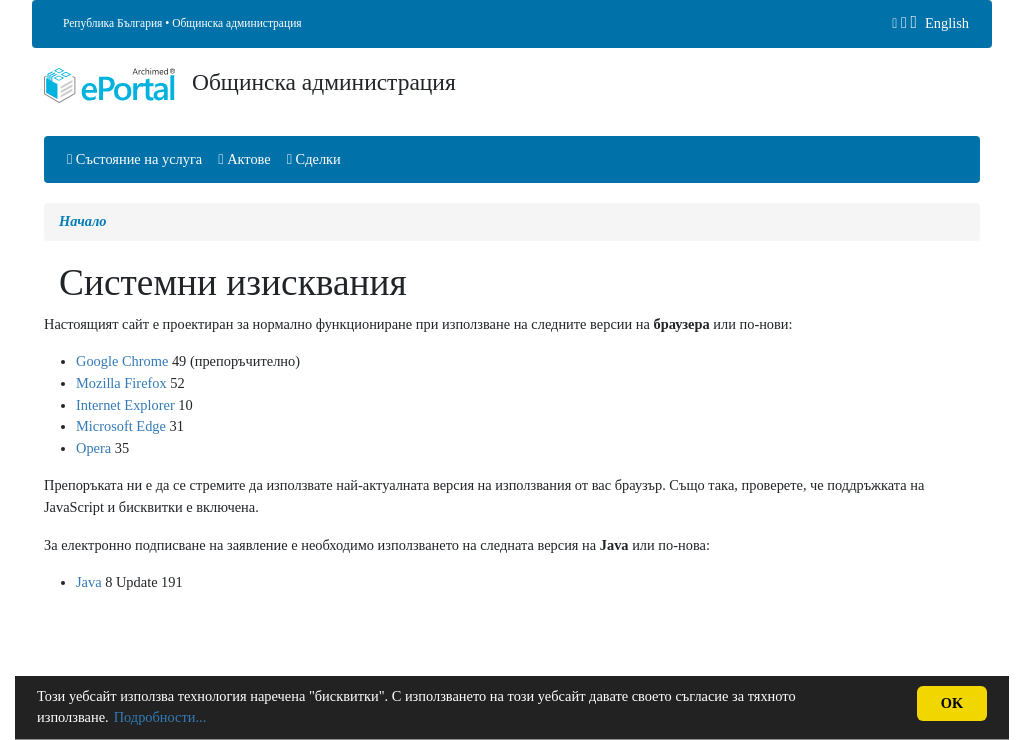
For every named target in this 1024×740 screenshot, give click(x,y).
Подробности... (160, 717)
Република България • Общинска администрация (182, 23)
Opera (93, 448)
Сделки (314, 159)
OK (952, 703)
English (947, 23)
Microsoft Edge (121, 426)
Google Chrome (122, 361)
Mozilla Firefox (121, 383)
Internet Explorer (125, 405)
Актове (244, 159)
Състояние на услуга (134, 159)
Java (89, 582)
